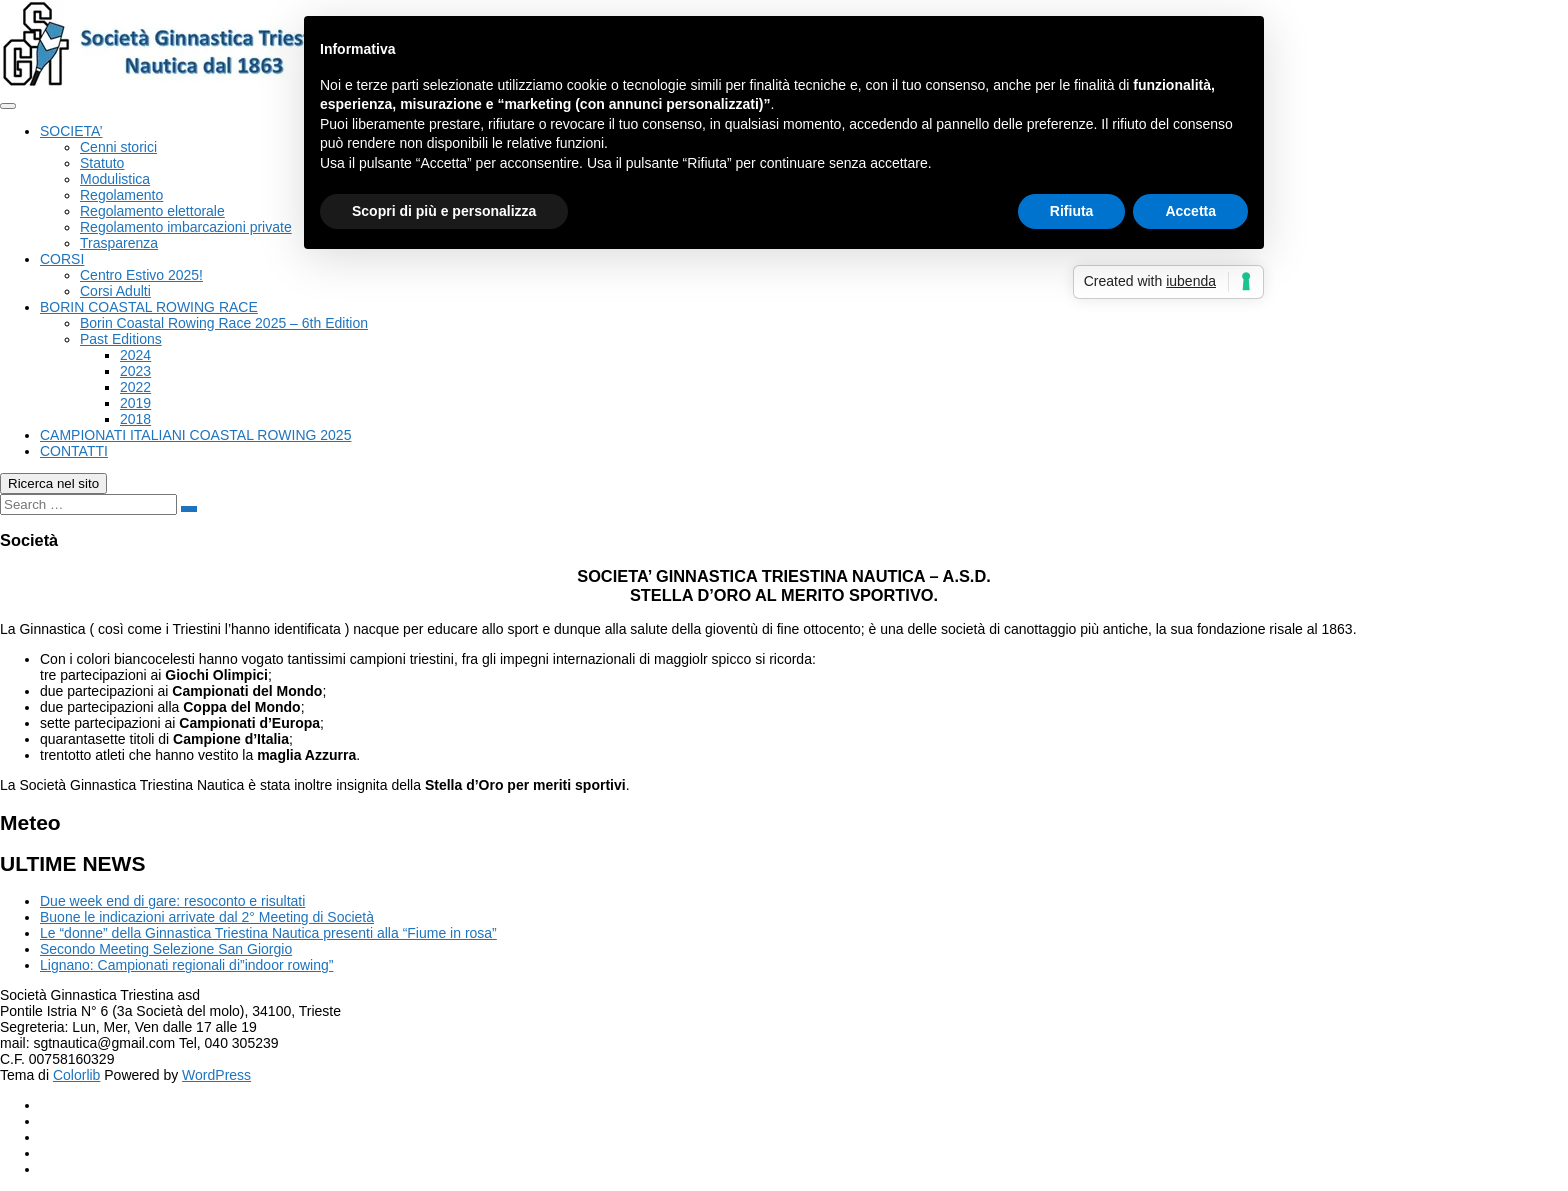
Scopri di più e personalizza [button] (444, 211)
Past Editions (121, 339)
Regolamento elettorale (152, 211)
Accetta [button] (1190, 211)
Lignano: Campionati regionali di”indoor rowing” (186, 965)
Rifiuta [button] (1072, 211)
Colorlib (76, 1075)
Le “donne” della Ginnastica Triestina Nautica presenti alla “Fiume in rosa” (268, 933)
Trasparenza (119, 243)
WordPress (216, 1075)
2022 (135, 387)
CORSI (62, 259)
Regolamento (121, 195)
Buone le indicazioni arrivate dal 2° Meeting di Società (207, 917)
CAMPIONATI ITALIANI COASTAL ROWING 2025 (195, 435)
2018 (135, 419)
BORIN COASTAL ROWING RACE (149, 307)
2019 (135, 403)
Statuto (102, 163)
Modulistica (115, 179)
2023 (135, 371)
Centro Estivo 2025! (141, 275)
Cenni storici (118, 147)
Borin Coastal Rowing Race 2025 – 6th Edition (224, 323)
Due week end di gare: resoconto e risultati (172, 901)
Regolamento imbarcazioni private (186, 227)
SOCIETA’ (71, 131)
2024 (135, 355)
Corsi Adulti (115, 291)
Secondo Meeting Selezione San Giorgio (166, 949)
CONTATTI (74, 451)
